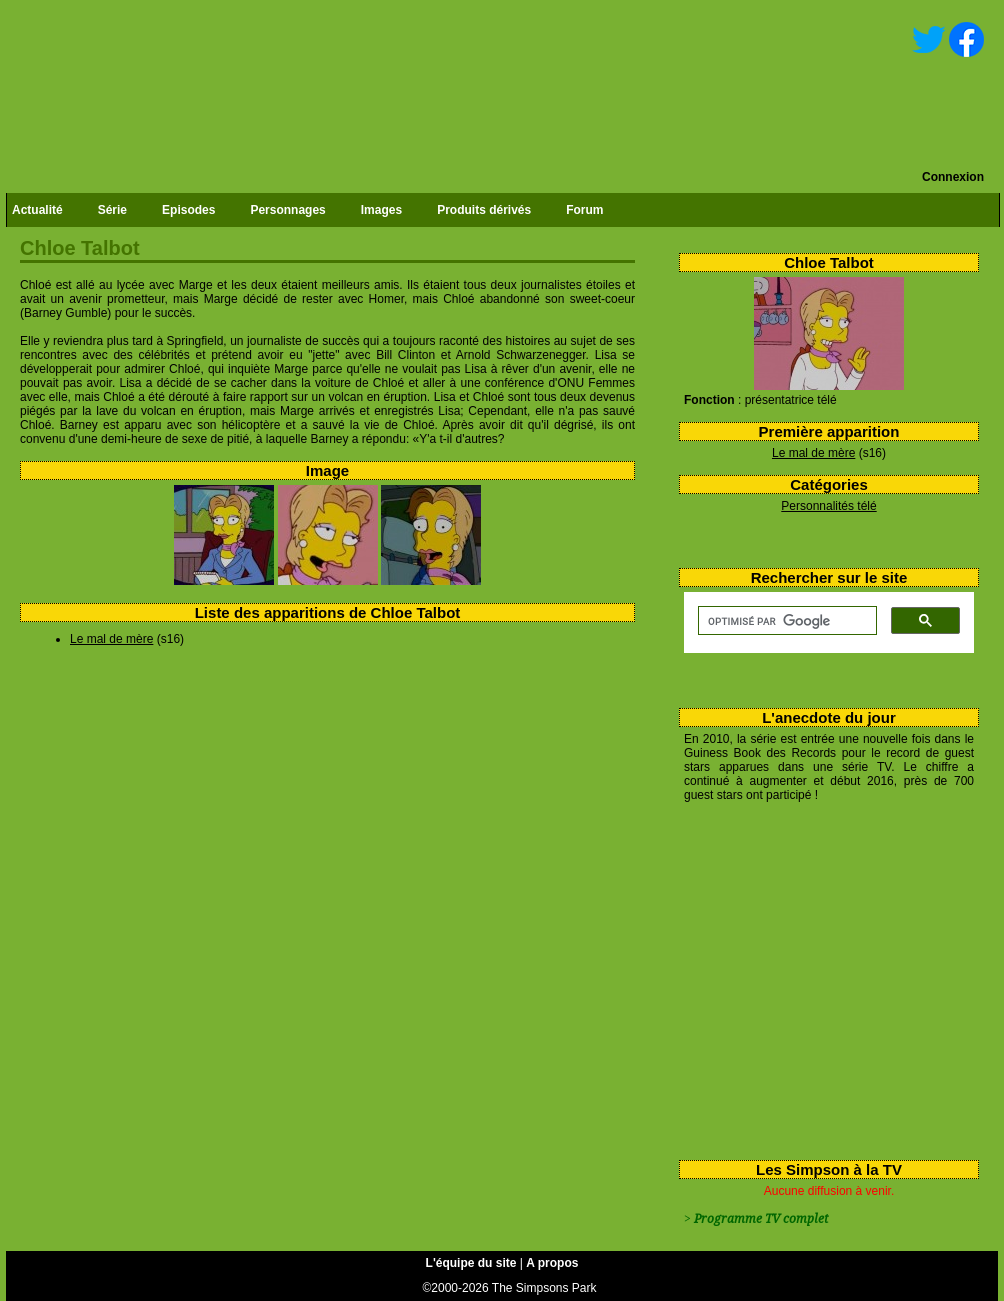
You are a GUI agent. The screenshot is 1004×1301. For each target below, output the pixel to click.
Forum (584, 210)
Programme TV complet (761, 1219)
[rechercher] (785, 621)
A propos (552, 1263)
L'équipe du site (471, 1263)
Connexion (953, 177)
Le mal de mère (813, 453)
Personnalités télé (828, 506)
